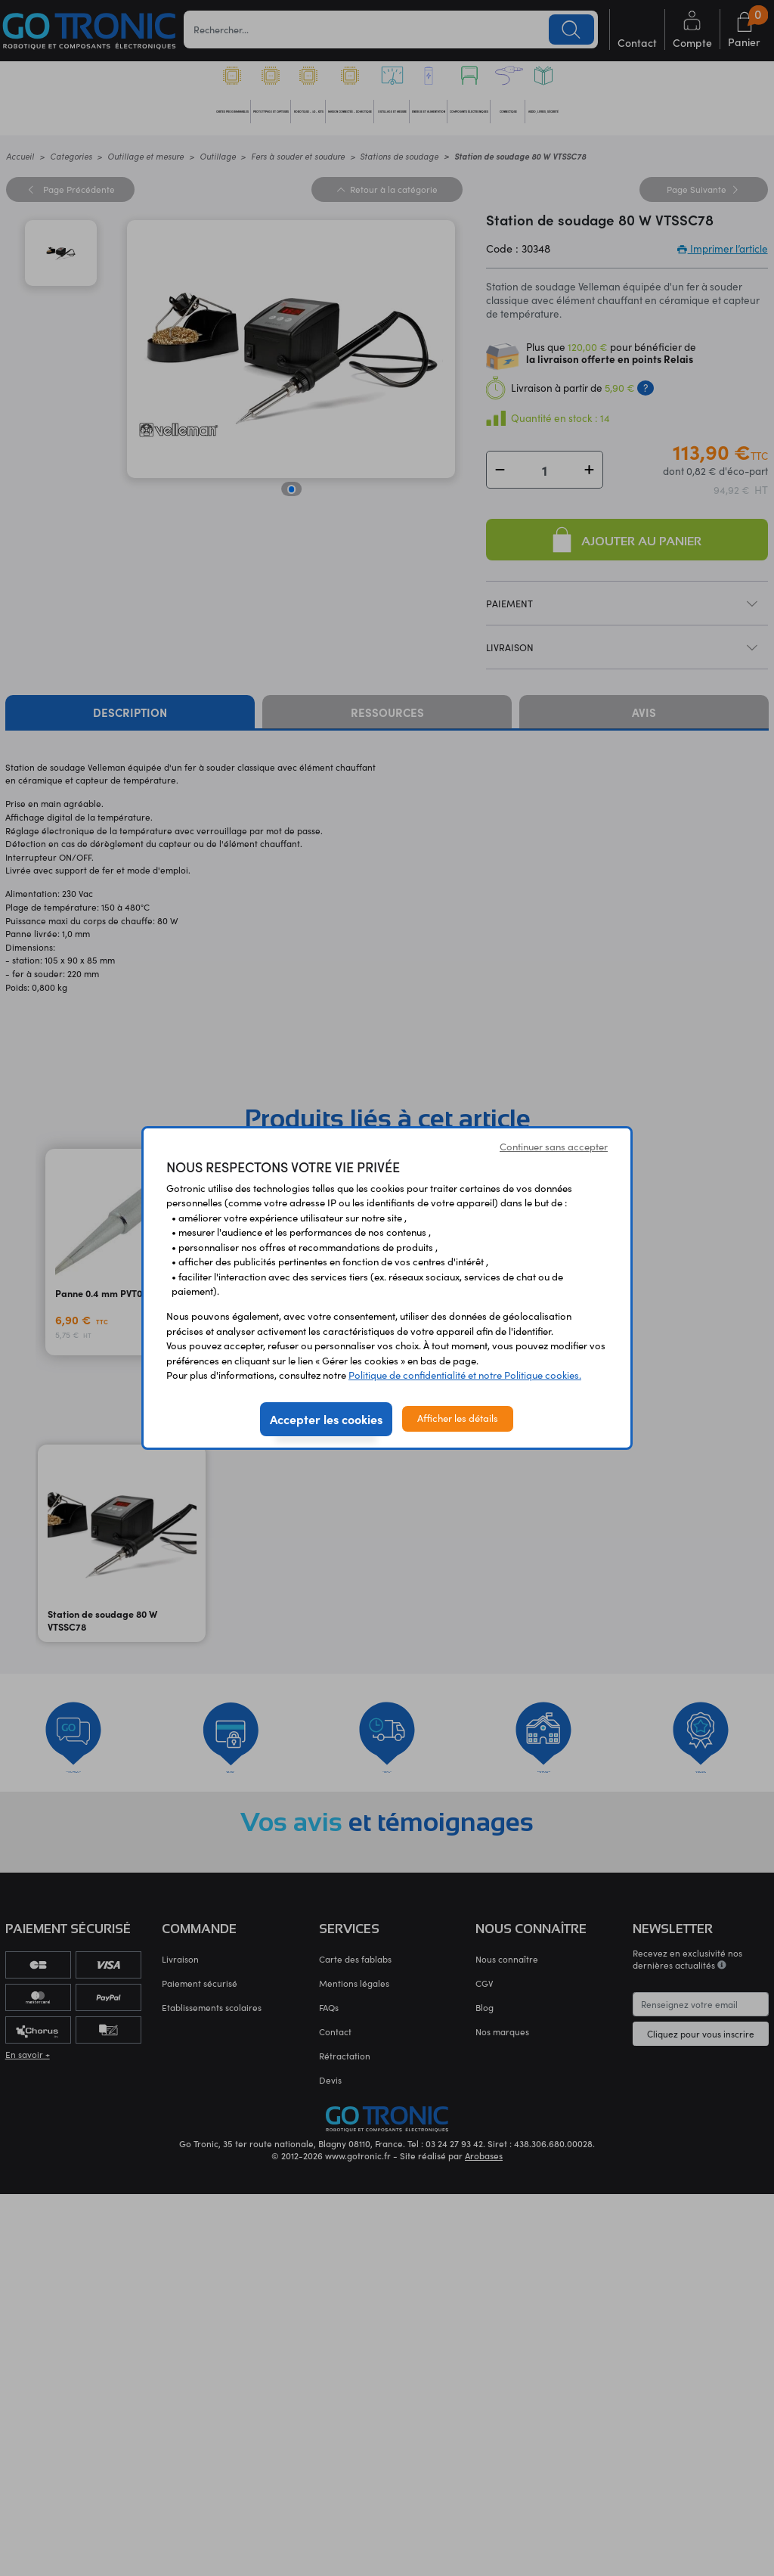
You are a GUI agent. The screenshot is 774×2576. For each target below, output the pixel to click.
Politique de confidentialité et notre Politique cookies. (464, 1375)
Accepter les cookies (326, 1419)
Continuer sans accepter (554, 1146)
